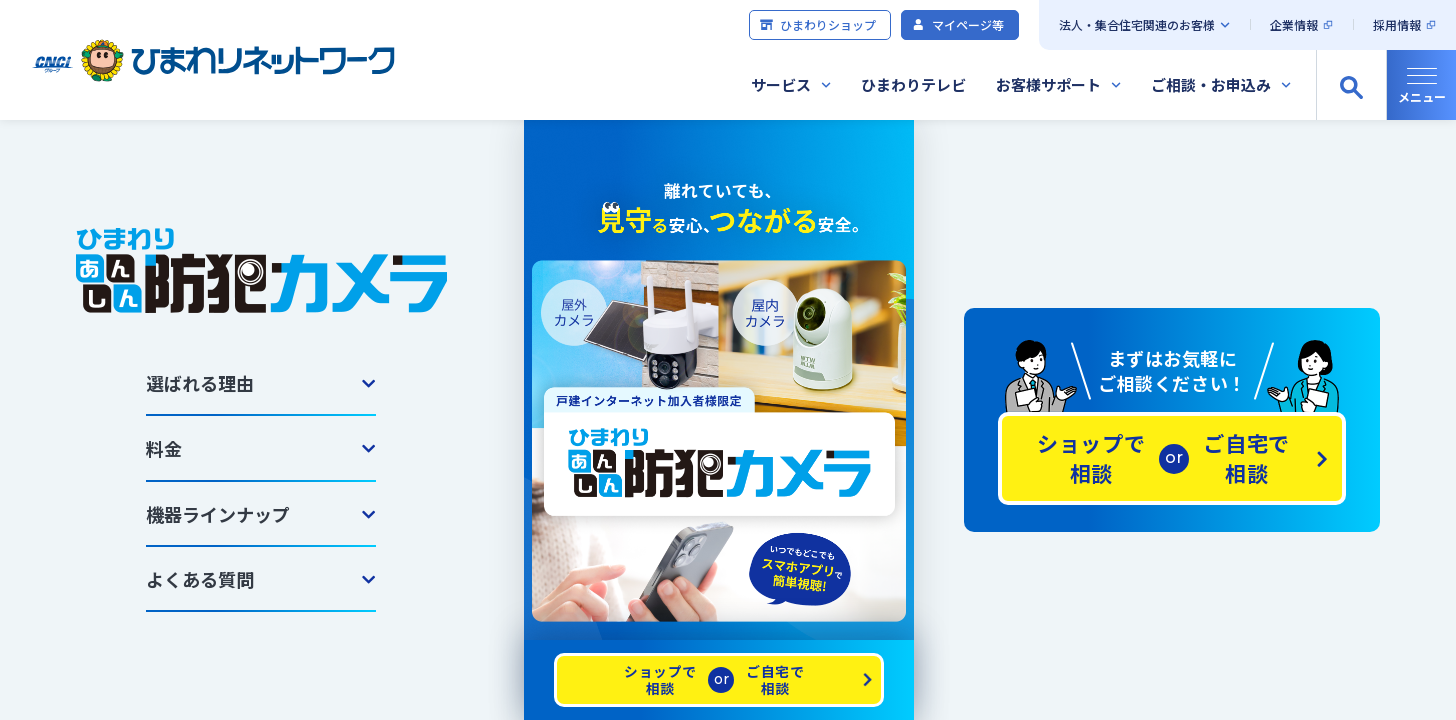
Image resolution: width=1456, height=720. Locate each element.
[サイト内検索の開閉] (1351, 85)
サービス (781, 84)
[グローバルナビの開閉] (1421, 85)
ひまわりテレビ (913, 84)
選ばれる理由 (200, 383)
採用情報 (1397, 24)
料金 (164, 448)
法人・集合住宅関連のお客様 (1137, 24)
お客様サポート (1048, 84)
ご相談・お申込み (1211, 84)
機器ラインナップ (218, 514)
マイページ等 (957, 24)
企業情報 (1294, 24)
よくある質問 (200, 579)
